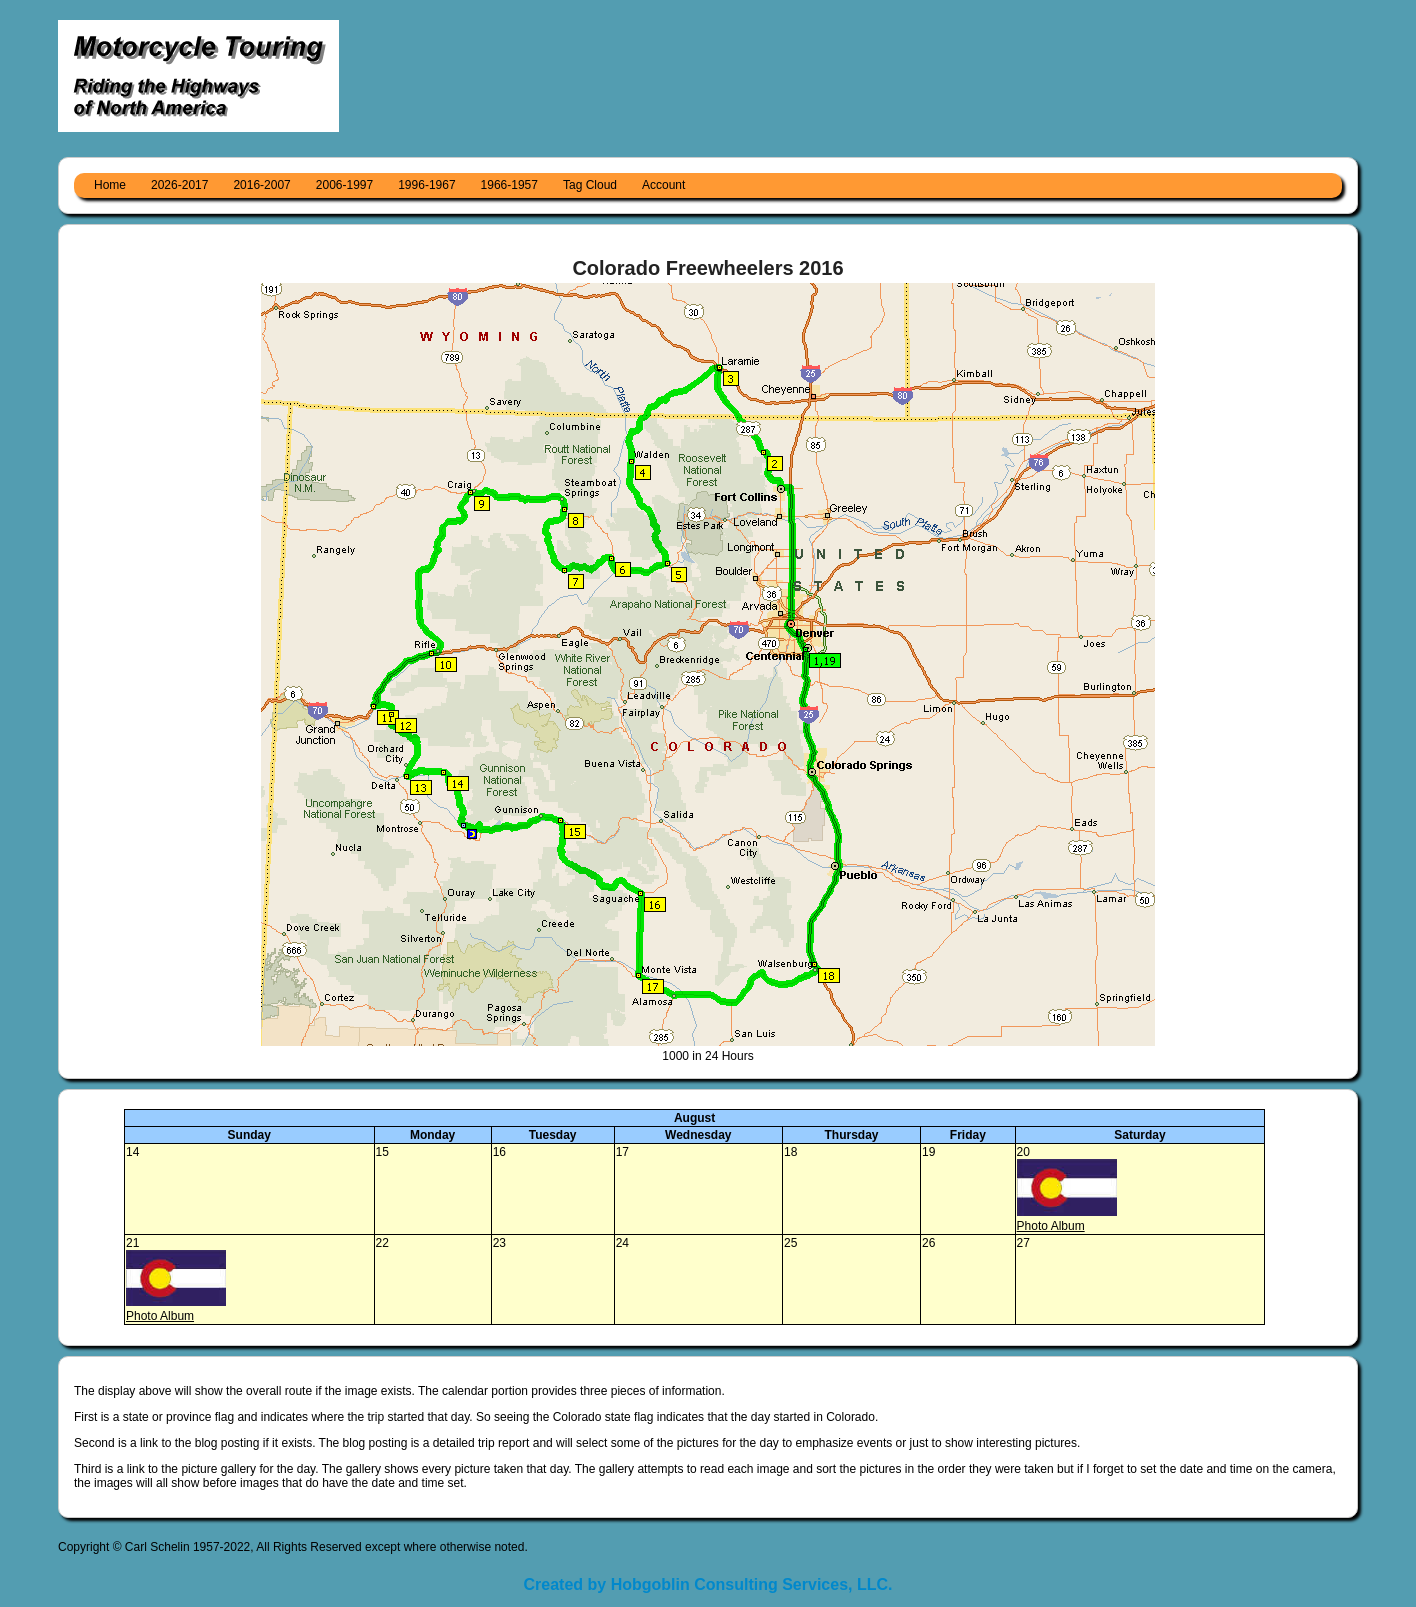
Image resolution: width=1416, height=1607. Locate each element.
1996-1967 (426, 185)
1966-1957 (509, 185)
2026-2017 (179, 185)
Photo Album (1051, 1226)
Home (110, 185)
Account (663, 185)
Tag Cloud (590, 185)
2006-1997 (344, 185)
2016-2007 (261, 185)
